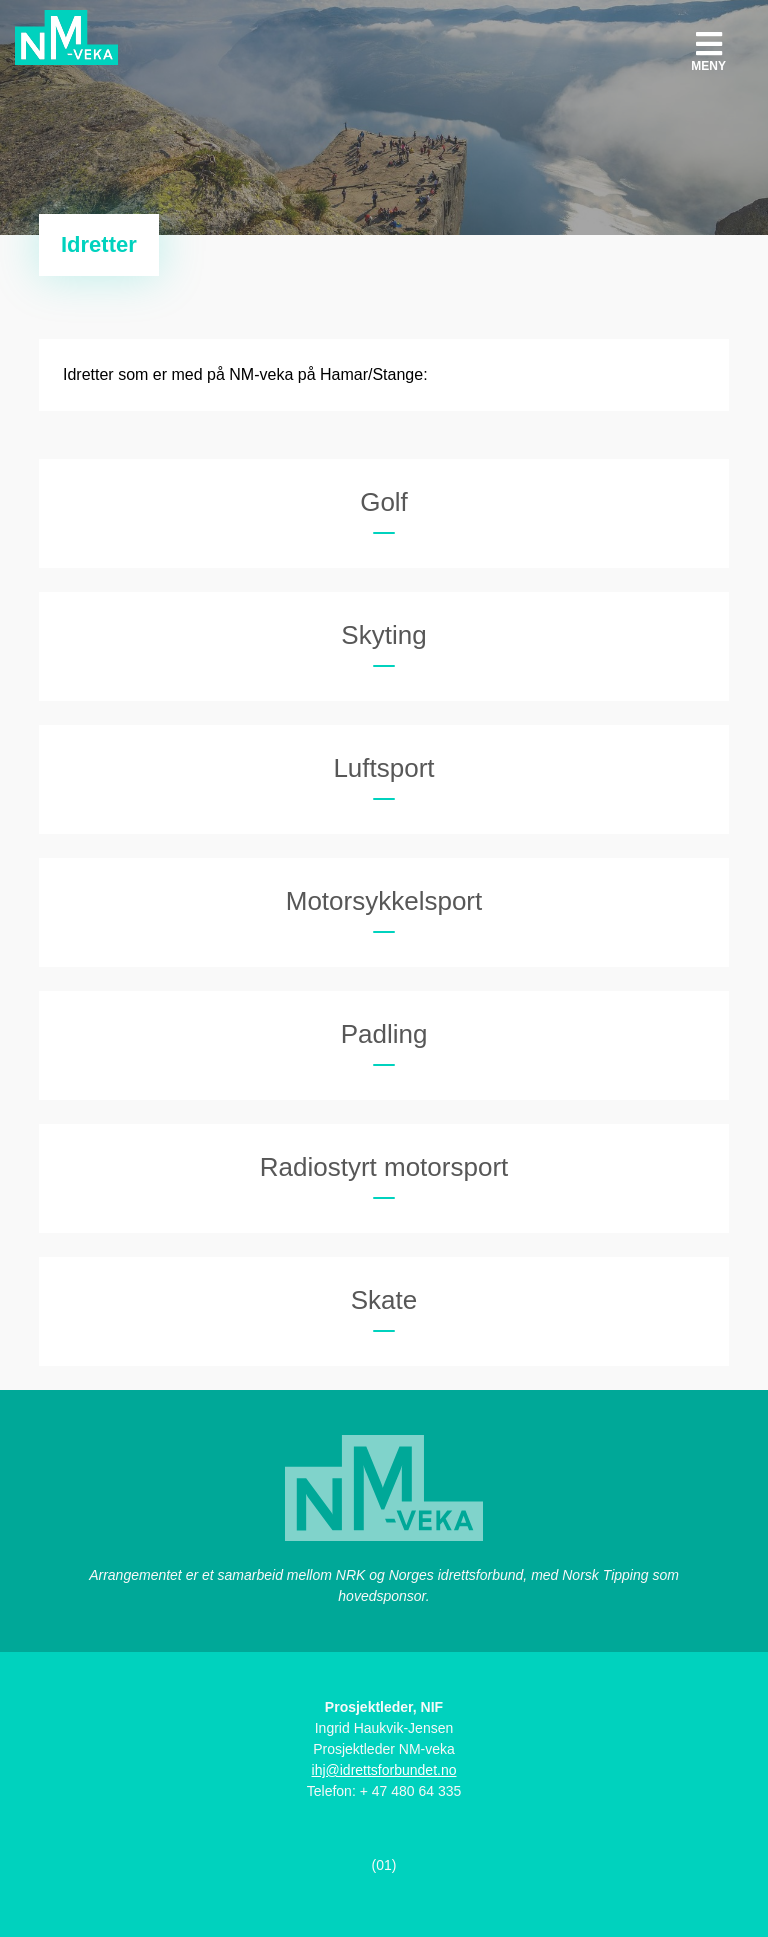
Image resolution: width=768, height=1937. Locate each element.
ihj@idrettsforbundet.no (384, 1770)
